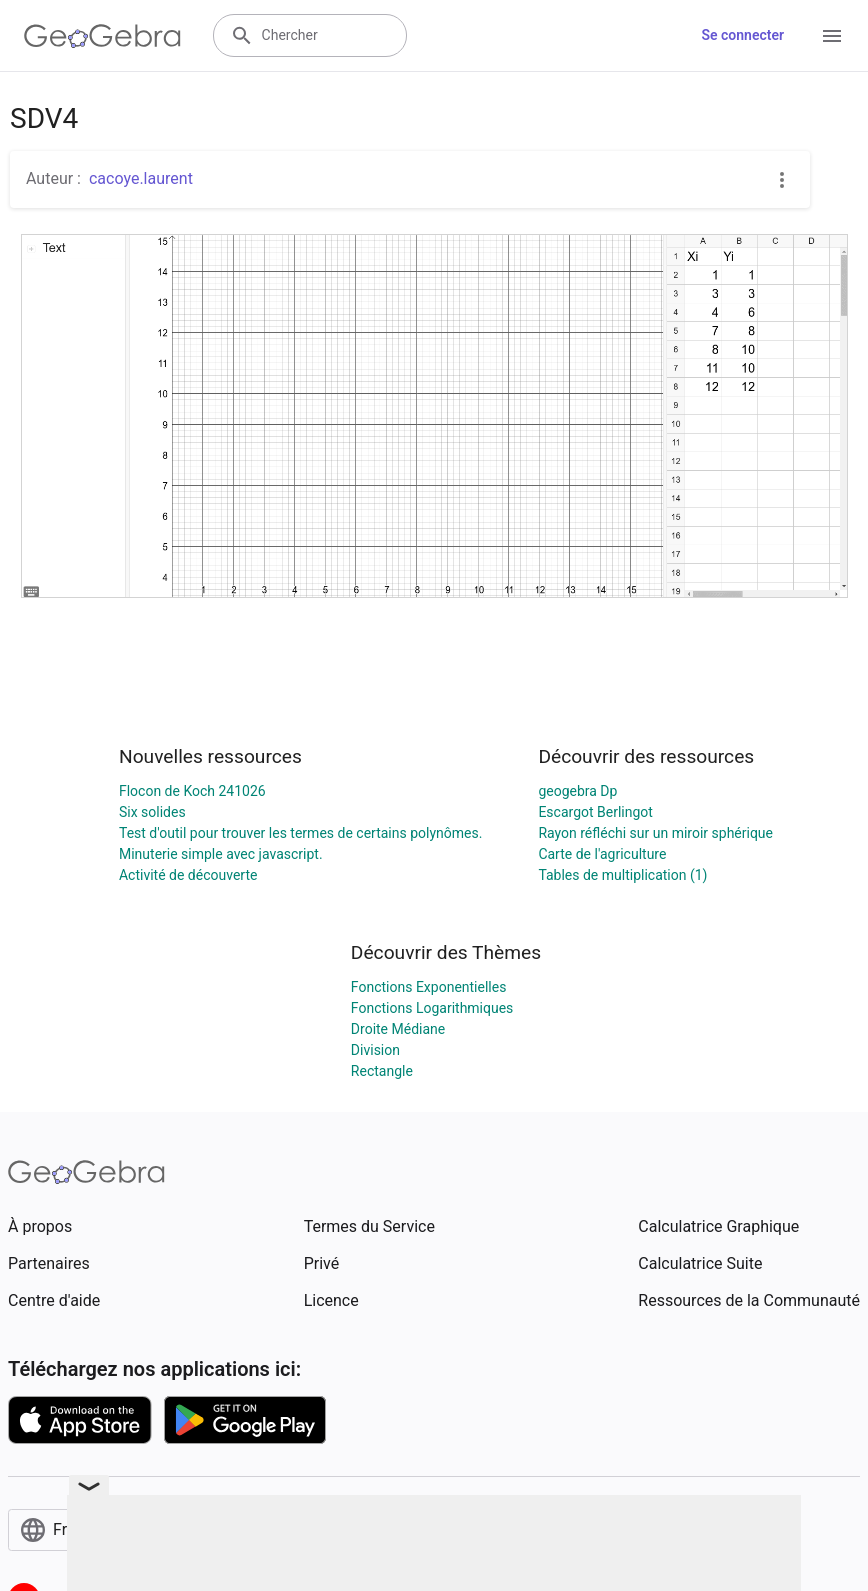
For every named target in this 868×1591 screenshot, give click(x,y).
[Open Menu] (832, 36)
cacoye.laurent (141, 178)
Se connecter (742, 35)
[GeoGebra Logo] (102, 36)
